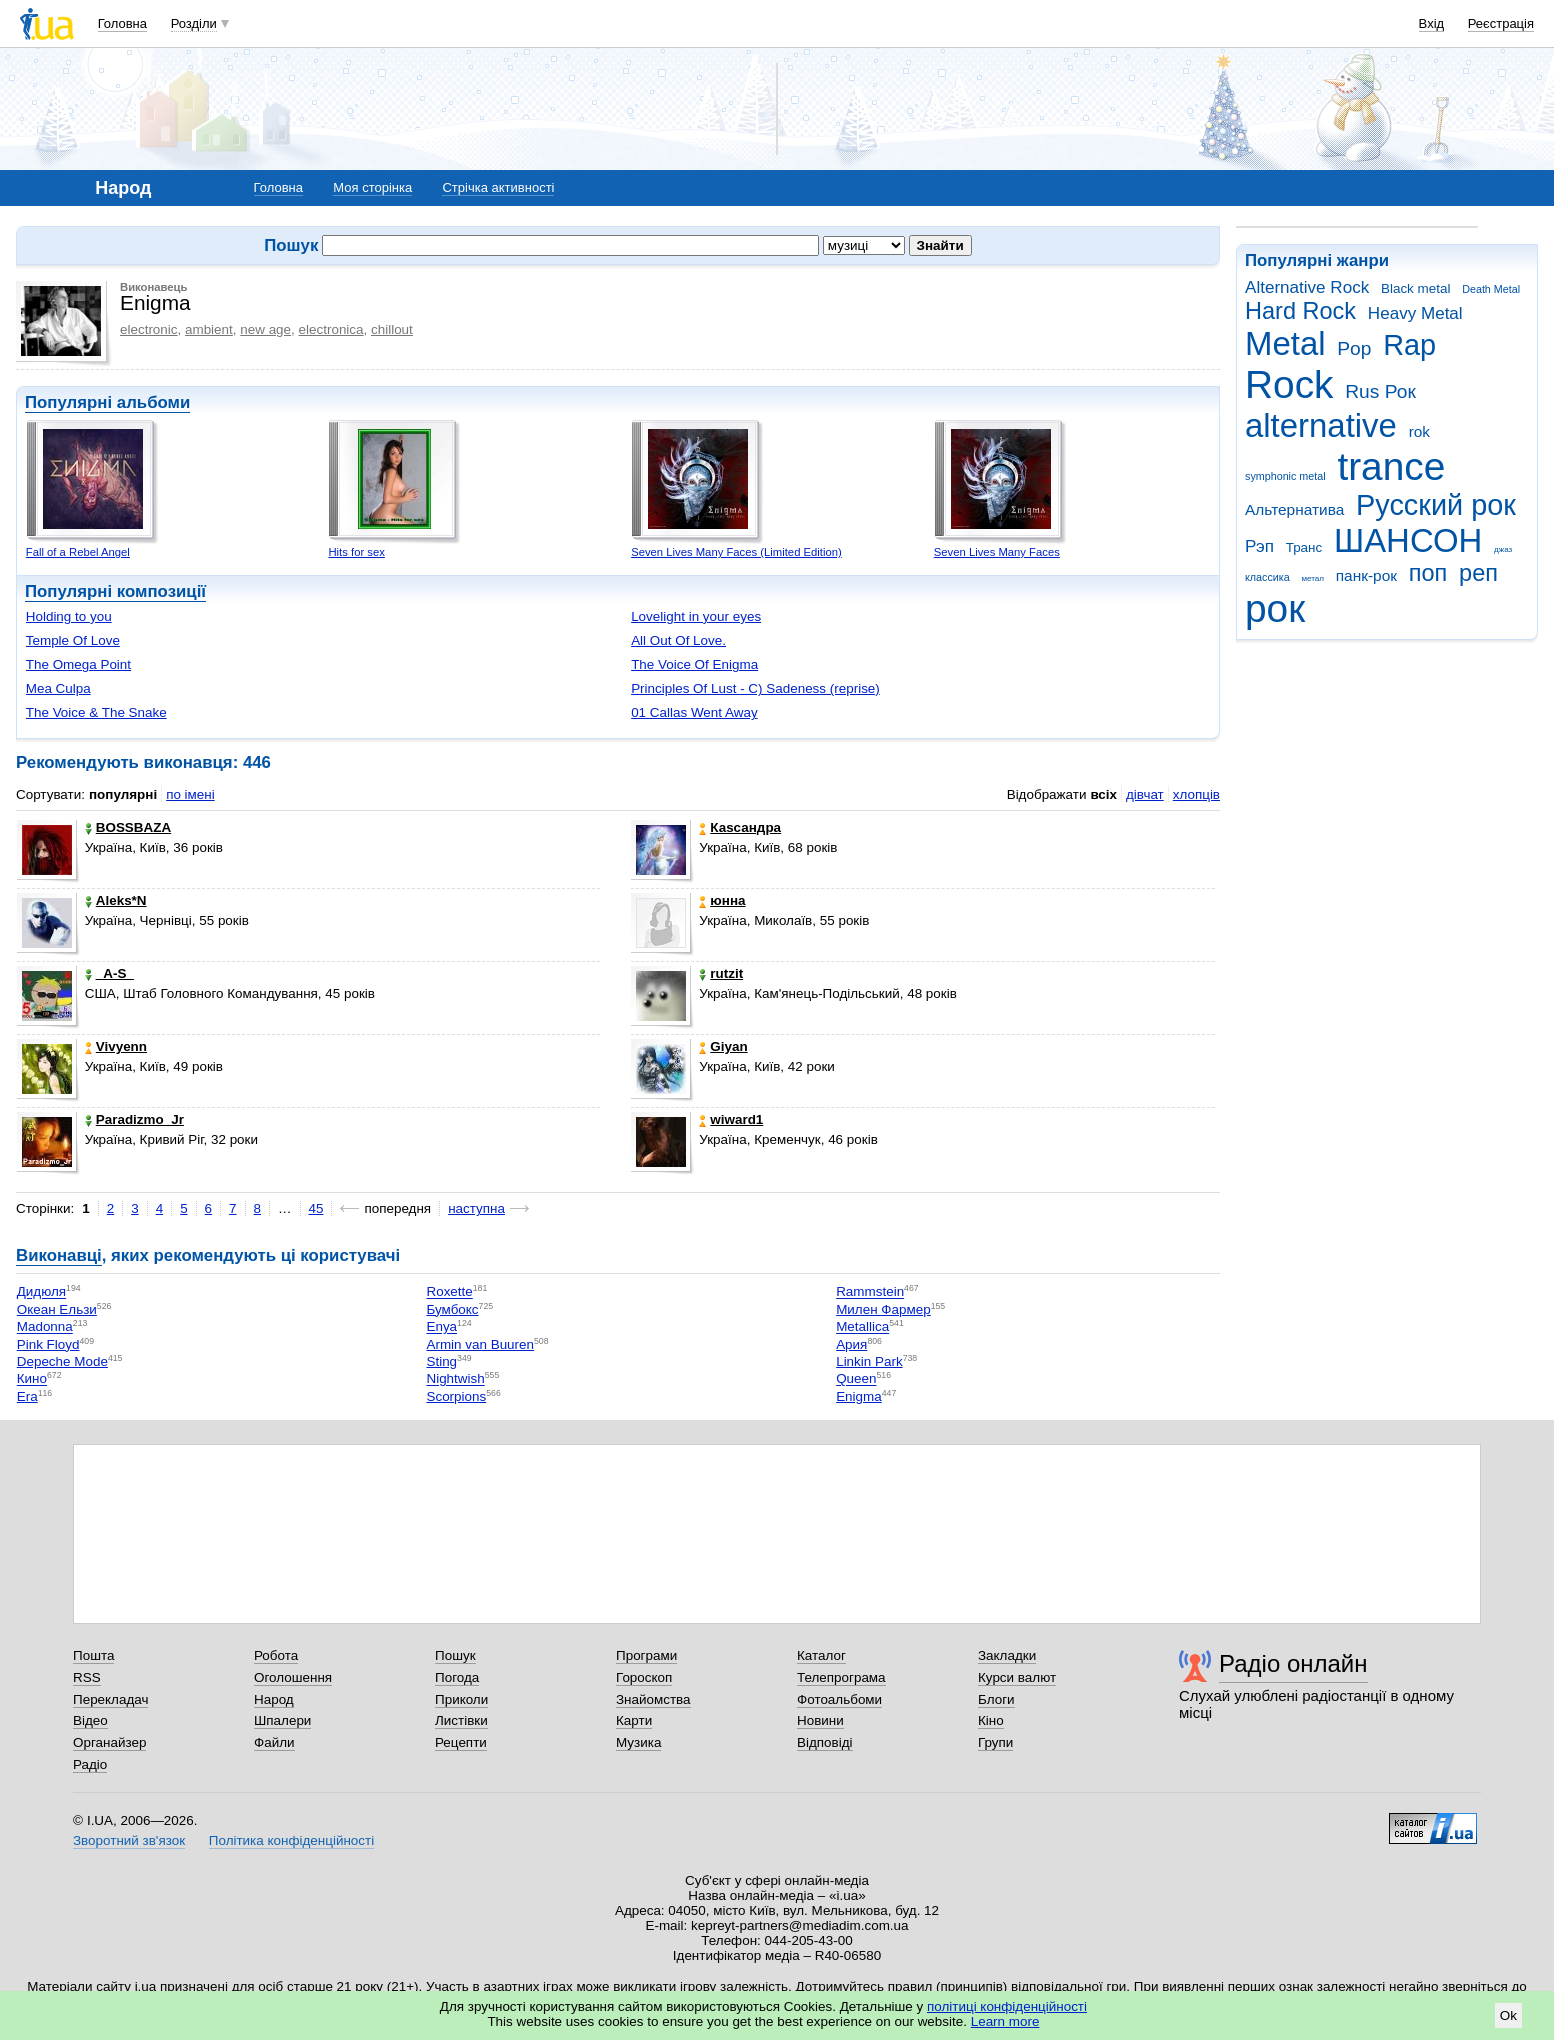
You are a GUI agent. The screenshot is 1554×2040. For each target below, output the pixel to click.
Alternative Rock (1307, 287)
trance (1391, 466)
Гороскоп (644, 1677)
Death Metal (1491, 289)
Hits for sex (356, 552)
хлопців (1196, 794)
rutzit (721, 973)
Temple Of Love (73, 640)
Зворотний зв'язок (129, 1840)
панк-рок (1366, 575)
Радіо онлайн (1293, 1663)
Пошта (93, 1655)
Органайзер (109, 1742)
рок (1275, 608)
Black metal (1415, 288)
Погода (457, 1677)
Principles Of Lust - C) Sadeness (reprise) (755, 688)
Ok (1508, 2015)
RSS (87, 1677)
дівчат (1145, 794)
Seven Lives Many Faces (997, 552)
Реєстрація (1501, 23)
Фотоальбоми (839, 1699)
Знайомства (653, 1699)
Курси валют (1017, 1677)
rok (1419, 431)
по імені (190, 794)
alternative (1321, 425)
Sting (441, 1361)
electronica (331, 329)
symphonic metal (1285, 476)
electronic (149, 329)
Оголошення (293, 1677)
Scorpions (456, 1396)
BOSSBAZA (128, 827)
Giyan (723, 1046)
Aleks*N (116, 900)
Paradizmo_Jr (134, 1119)
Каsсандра (740, 827)
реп (1478, 573)
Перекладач (110, 1699)
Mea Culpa (58, 688)
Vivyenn (116, 1046)
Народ (274, 1699)
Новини (820, 1720)
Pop (1354, 348)
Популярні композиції (115, 591)
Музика (638, 1742)
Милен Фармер (883, 1309)
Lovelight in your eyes (696, 616)
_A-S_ (109, 973)
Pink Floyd (48, 1344)
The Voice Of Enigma (694, 664)
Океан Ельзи (57, 1309)
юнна (722, 900)
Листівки (461, 1720)
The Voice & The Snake (96, 712)
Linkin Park (869, 1361)
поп (1428, 573)
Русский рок (1436, 505)
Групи (995, 1742)
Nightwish (455, 1379)
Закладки (1007, 1655)
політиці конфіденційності (1007, 2006)
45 (316, 1208)
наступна (476, 1208)
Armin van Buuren (480, 1344)
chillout (392, 329)
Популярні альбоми (107, 402)
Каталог (821, 1655)
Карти (634, 1720)
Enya (441, 1327)
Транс (1304, 547)
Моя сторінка (372, 187)
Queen (856, 1379)
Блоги (996, 1699)
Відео (90, 1720)
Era (27, 1396)
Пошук (455, 1655)
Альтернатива (1294, 509)
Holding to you (69, 616)
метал (1312, 578)
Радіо (90, 1764)
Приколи (461, 1699)
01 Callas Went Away (694, 712)
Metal (1285, 343)
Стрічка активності (498, 187)
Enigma (859, 1396)
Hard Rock (1300, 311)
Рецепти (461, 1742)
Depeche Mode (62, 1361)
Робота (276, 1655)
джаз (1503, 549)
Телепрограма (841, 1677)
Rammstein (870, 1292)
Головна (122, 23)
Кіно (991, 1720)
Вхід (1432, 23)
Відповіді (825, 1742)
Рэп (1259, 546)
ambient (209, 329)
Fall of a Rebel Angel (78, 552)
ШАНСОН (1408, 540)
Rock (1289, 384)
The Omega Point (78, 664)
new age (265, 329)
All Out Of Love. (678, 640)
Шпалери (282, 1720)
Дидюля (41, 1292)
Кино (32, 1379)
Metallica (862, 1327)
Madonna (45, 1327)
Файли (274, 1742)
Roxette (449, 1292)
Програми (646, 1655)
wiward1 (731, 1119)
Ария (851, 1344)
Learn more (1005, 2021)
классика (1267, 577)
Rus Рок (1380, 391)
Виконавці (59, 1255)
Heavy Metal (1415, 313)
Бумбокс (452, 1309)
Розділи (194, 23)
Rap (1409, 345)
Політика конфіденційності (291, 1840)
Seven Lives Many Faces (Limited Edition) (736, 552)
